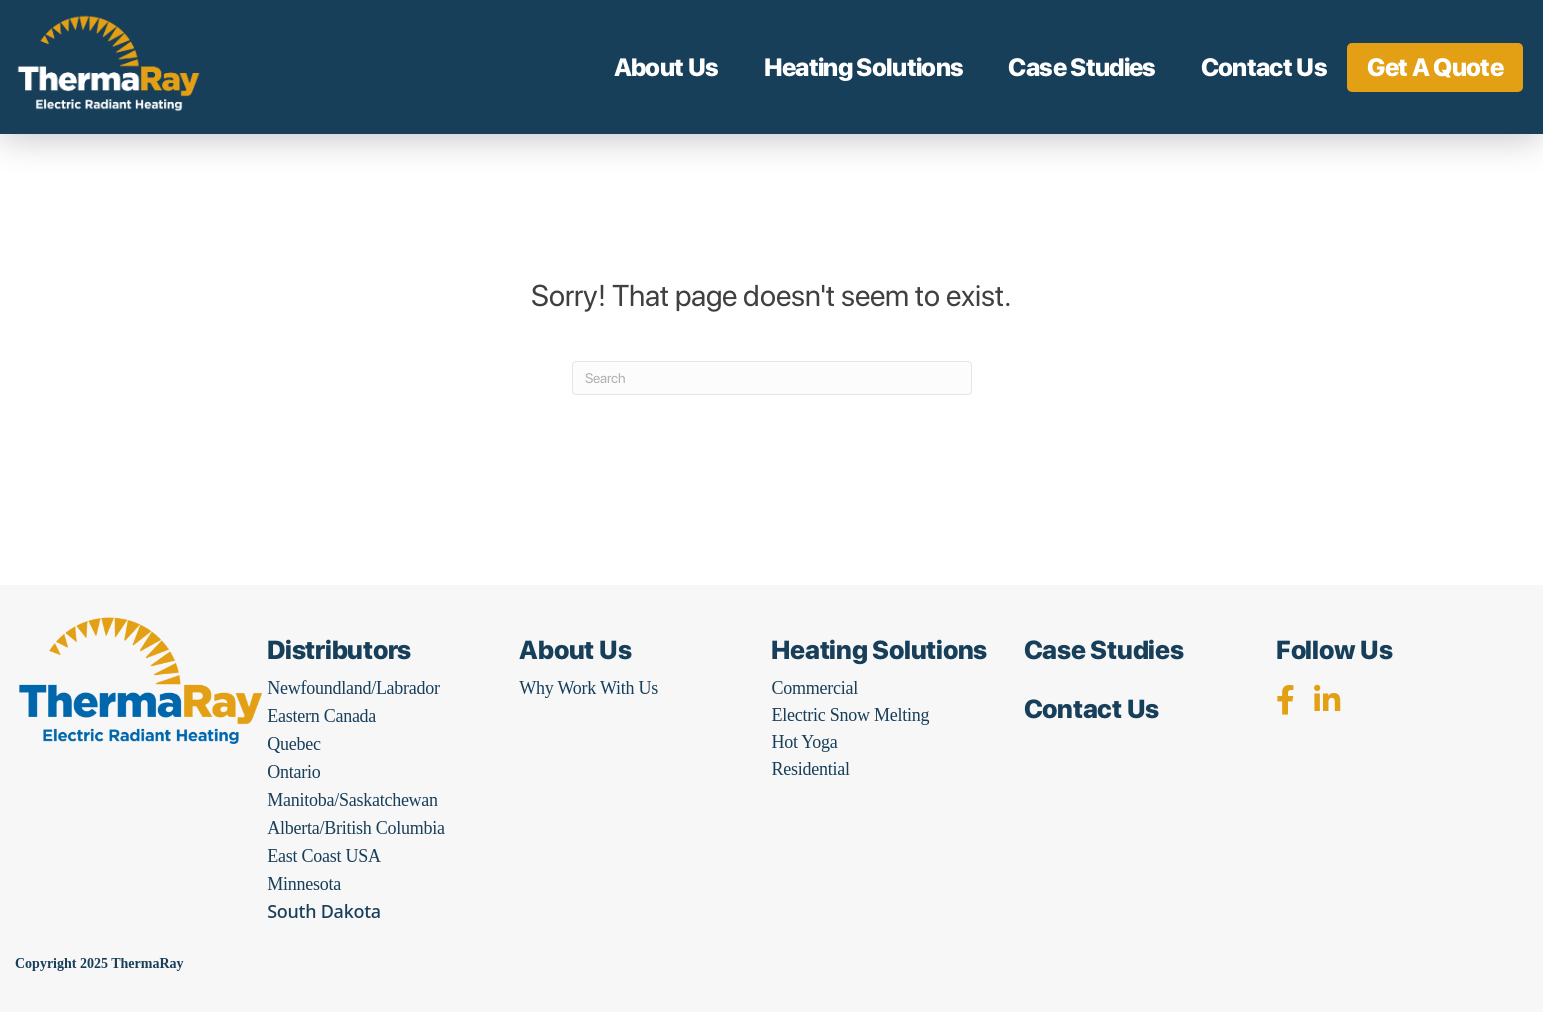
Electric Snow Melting (850, 715)
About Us (666, 67)
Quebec (293, 744)
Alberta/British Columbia (355, 828)
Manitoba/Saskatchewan (352, 800)
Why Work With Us (588, 688)
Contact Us (1264, 67)
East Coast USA (324, 856)
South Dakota (324, 911)
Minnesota (304, 884)
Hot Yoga (804, 742)
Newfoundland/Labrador (353, 688)
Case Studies (1081, 67)
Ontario (293, 772)
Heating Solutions (864, 67)
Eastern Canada (321, 716)
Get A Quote (1435, 67)
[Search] (772, 378)
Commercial (814, 688)
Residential (810, 769)
